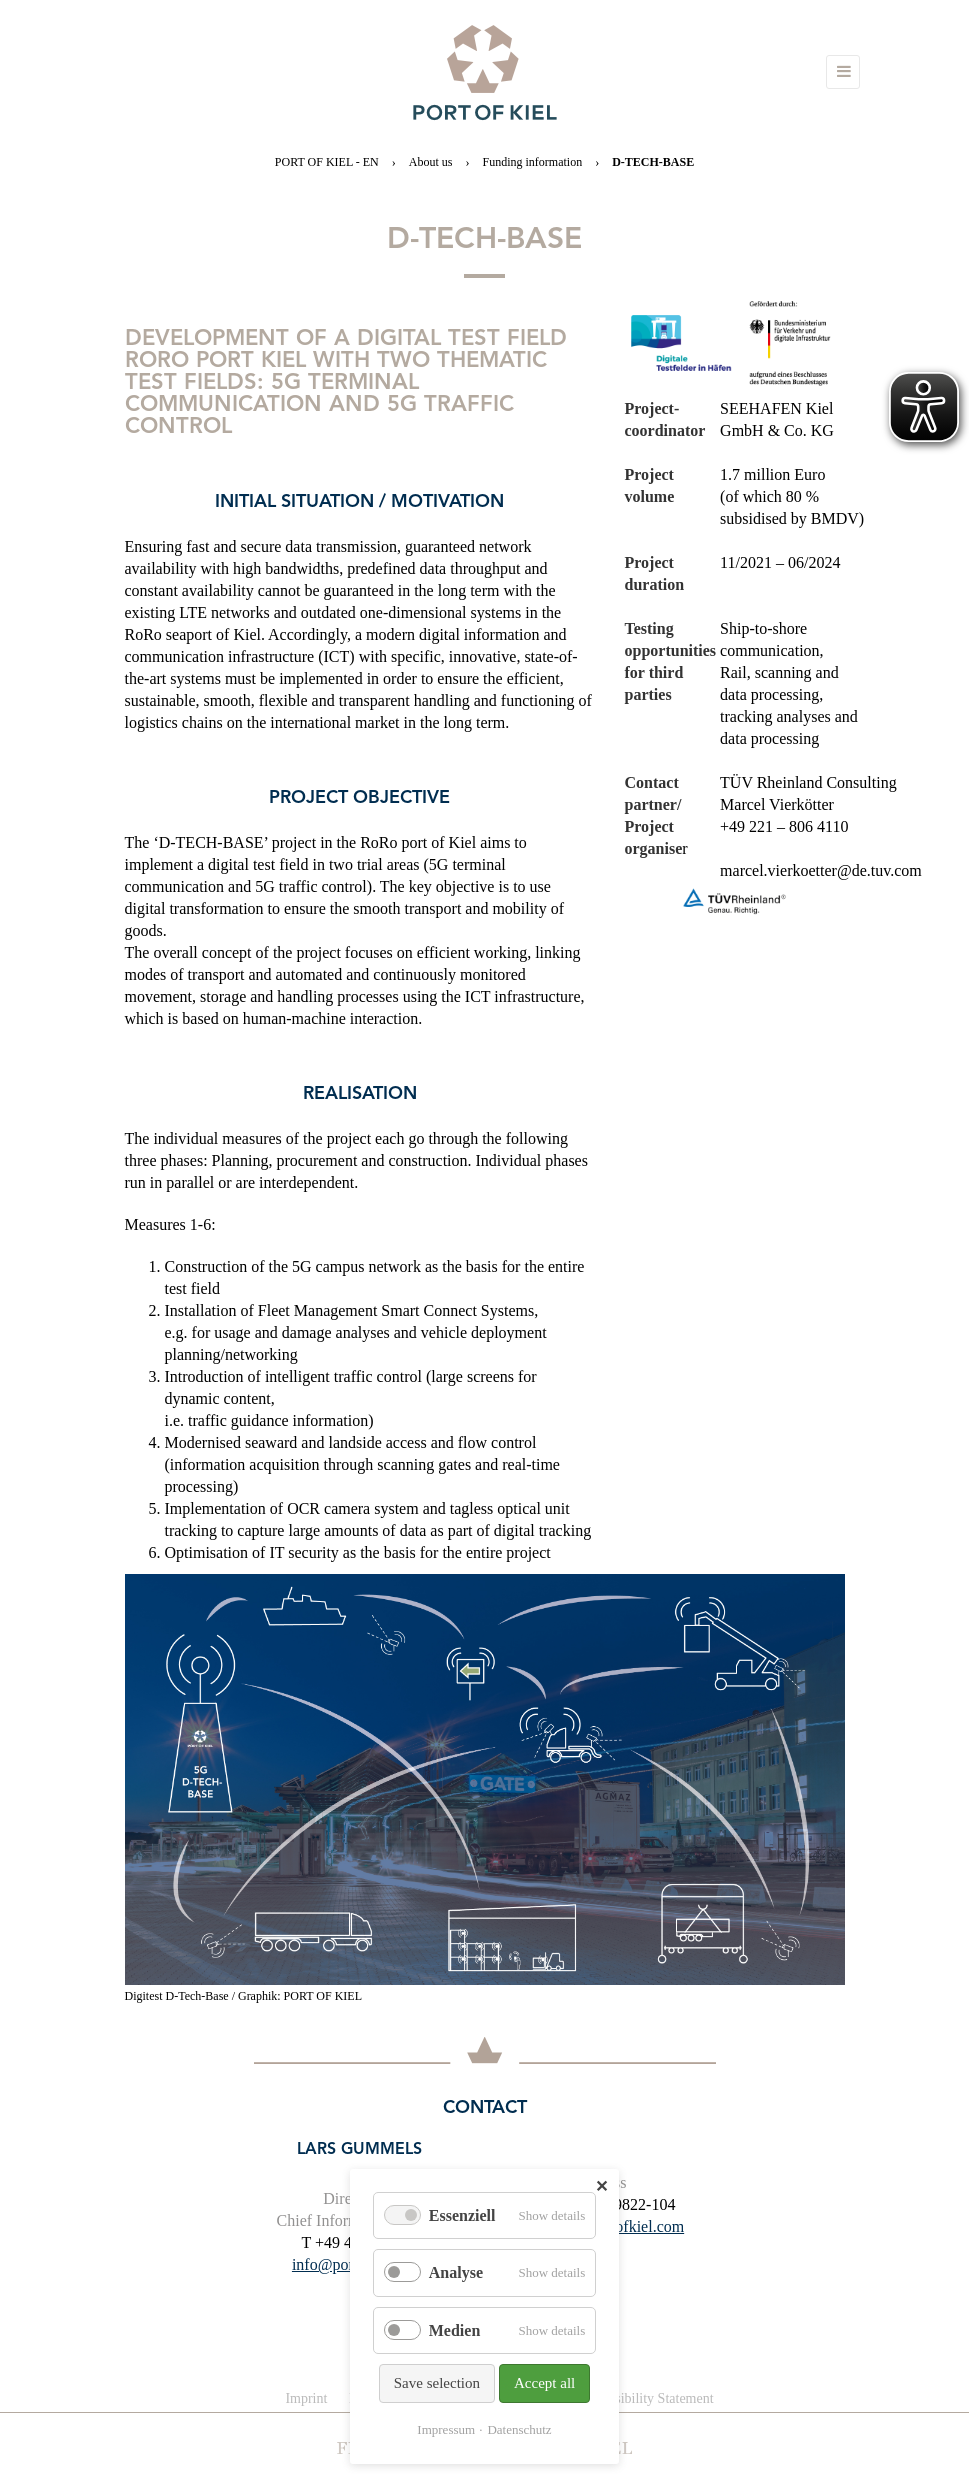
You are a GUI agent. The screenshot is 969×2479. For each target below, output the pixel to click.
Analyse (456, 2272)
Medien (455, 2330)
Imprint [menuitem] (306, 2398)
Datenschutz (519, 2429)
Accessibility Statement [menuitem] (647, 2398)
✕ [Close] (601, 2186)
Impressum (446, 2429)
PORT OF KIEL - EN (327, 162)
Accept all (544, 2383)
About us (431, 162)
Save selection (437, 2383)
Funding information (532, 162)
